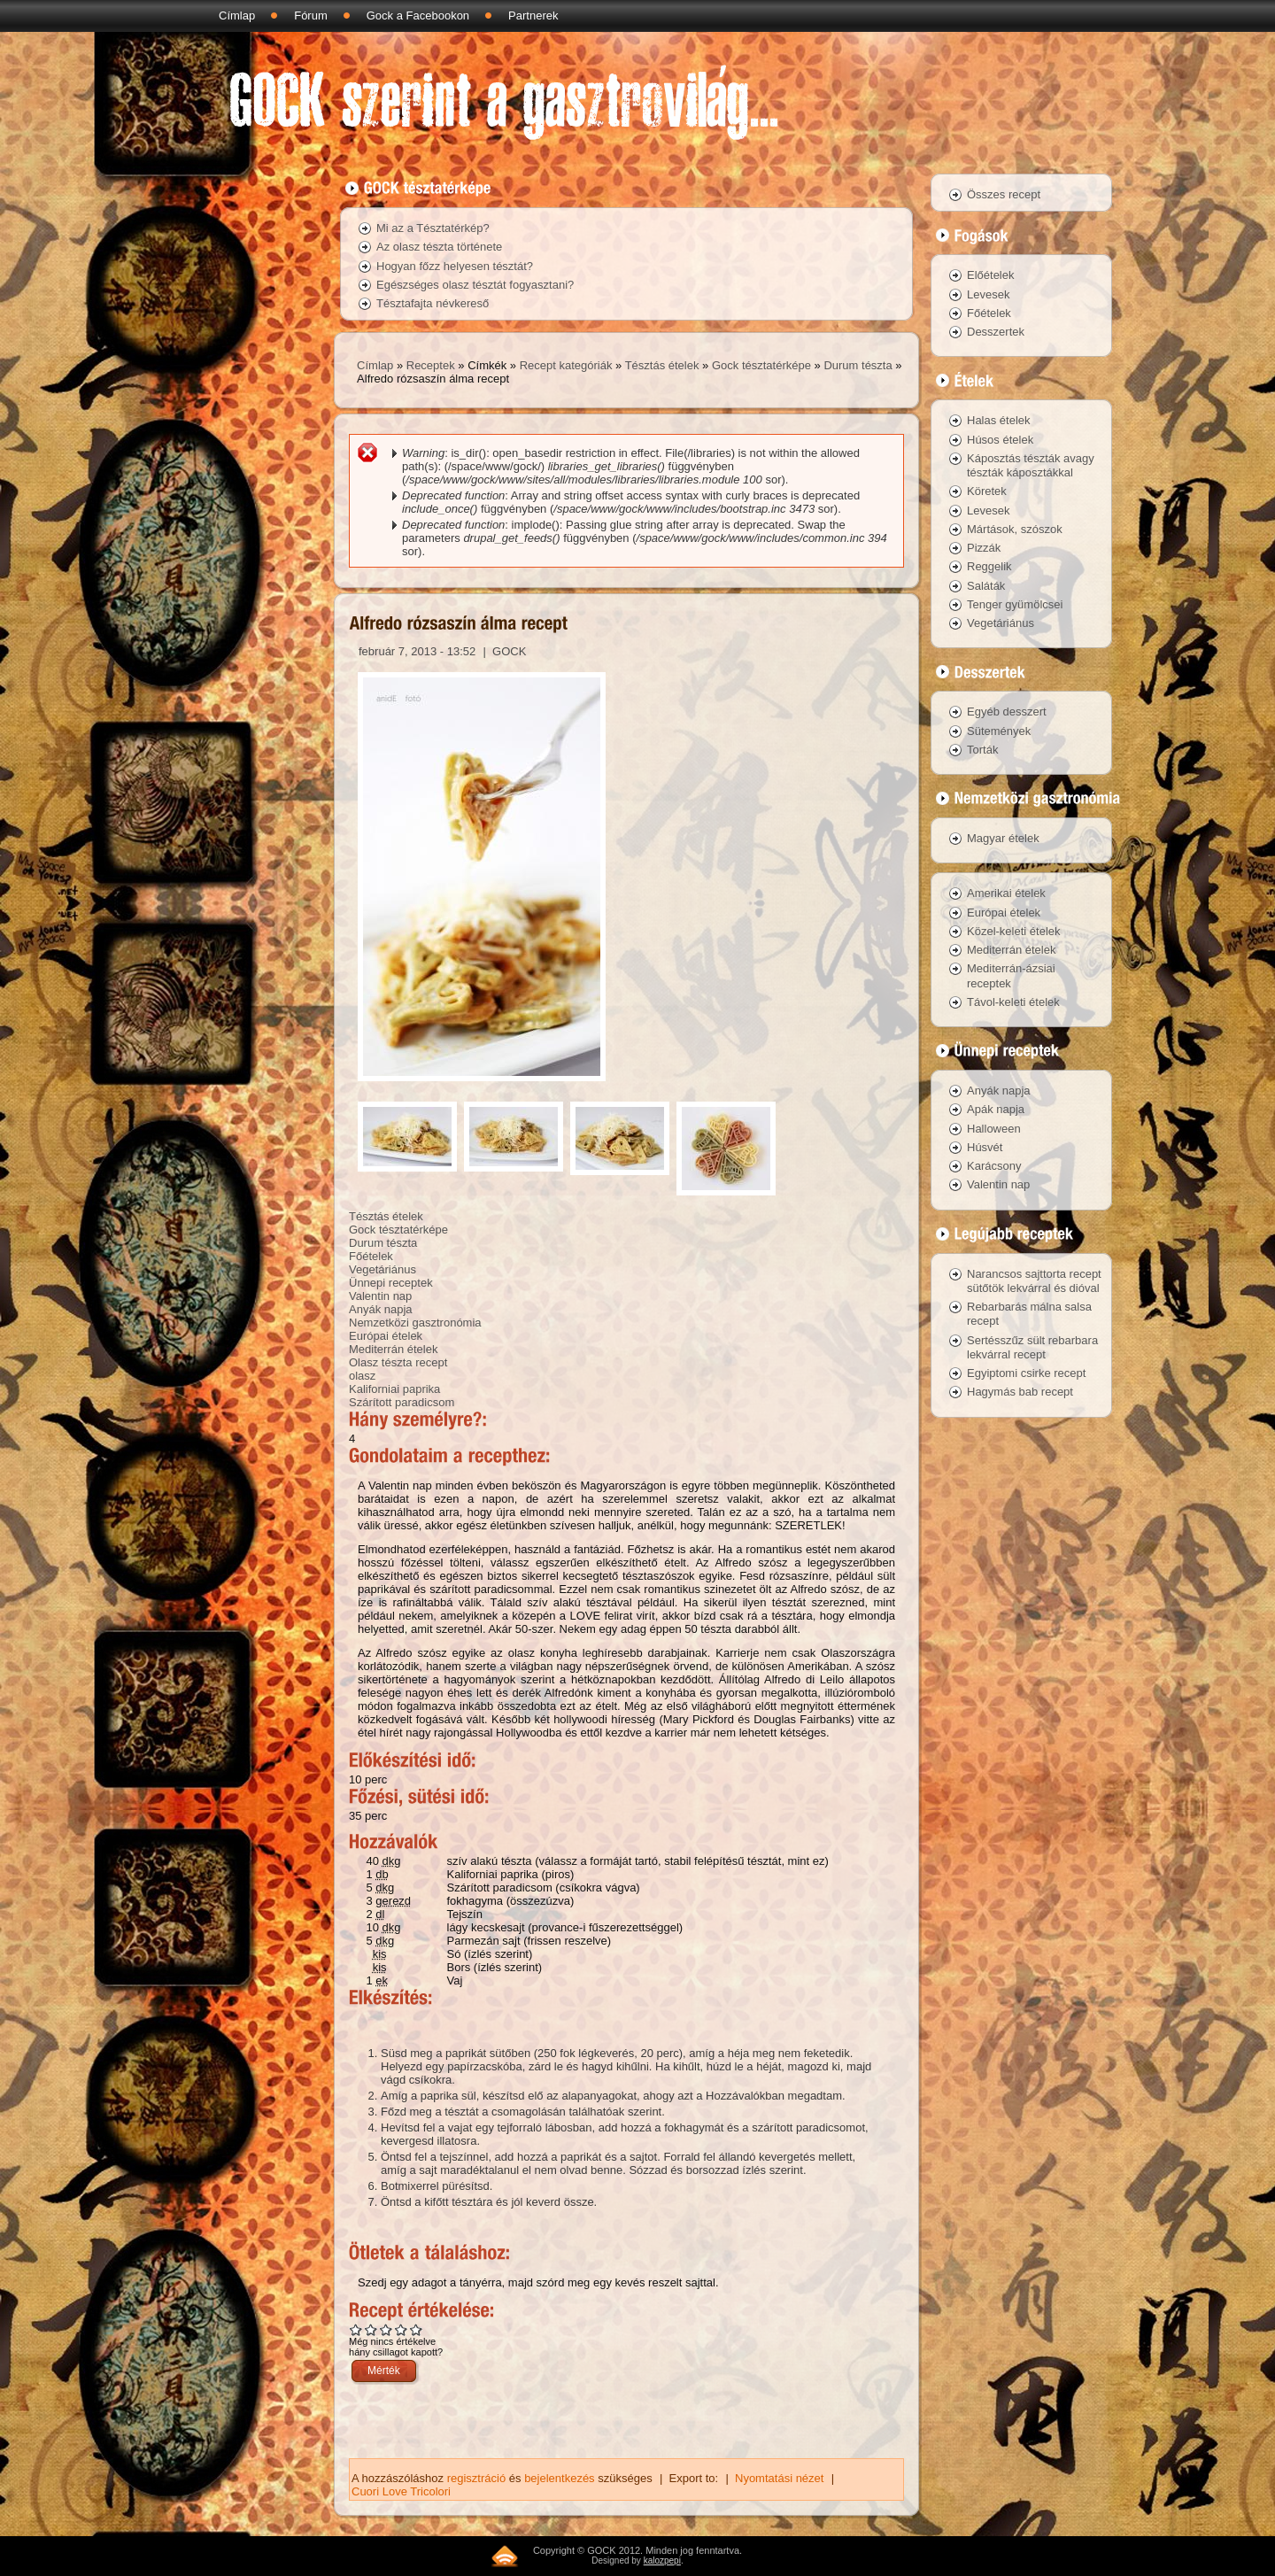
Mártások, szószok (1014, 529)
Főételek (371, 1256)
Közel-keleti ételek (1014, 931)
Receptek (430, 365)
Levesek (988, 294)
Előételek (990, 275)
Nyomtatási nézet (779, 2478)
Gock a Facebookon (418, 15)
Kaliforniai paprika (394, 1389)
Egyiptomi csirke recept (1026, 1373)
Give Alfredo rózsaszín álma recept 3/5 (386, 2329)
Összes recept (1003, 194)
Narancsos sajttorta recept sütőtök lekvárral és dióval (1034, 1281)
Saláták (986, 585)
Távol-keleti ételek (1013, 1002)
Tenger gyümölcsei (1014, 604)
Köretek (987, 491)
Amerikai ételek (1006, 893)
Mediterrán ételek (393, 1349)
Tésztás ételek (662, 365)
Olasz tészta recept (398, 1362)
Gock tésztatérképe (761, 365)
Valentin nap (380, 1296)
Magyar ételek (1003, 838)
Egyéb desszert (1007, 711)
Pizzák (984, 547)
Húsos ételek (1000, 439)
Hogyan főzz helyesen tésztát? (454, 266)
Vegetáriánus (382, 1269)
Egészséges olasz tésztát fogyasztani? (475, 284)
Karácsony (994, 1165)
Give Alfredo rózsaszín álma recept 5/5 (416, 2329)
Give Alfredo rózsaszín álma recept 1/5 (356, 2329)
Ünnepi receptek (391, 1282)
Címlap (237, 15)
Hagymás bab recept (1020, 1391)
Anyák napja (381, 1309)
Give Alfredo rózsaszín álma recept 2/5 (371, 2329)
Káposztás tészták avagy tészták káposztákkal (1030, 465)
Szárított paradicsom (401, 1402)
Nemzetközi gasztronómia (415, 1322)
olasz (362, 1375)
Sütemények (999, 731)
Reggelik (989, 566)
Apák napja (995, 1109)
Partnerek (533, 15)
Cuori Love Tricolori (401, 2491)
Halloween (994, 1128)
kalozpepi (662, 2560)
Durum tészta (857, 365)
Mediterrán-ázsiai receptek (1011, 975)
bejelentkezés (559, 2478)
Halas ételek (999, 420)
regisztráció (476, 2478)
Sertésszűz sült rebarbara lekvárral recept (1032, 1347)
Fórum (311, 15)
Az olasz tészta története (439, 246)
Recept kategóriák (566, 365)
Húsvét (984, 1147)
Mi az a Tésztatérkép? (433, 228)
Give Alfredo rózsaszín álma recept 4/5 (401, 2329)
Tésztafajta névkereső (432, 303)
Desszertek (995, 331)
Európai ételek (385, 1335)
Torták (982, 749)
